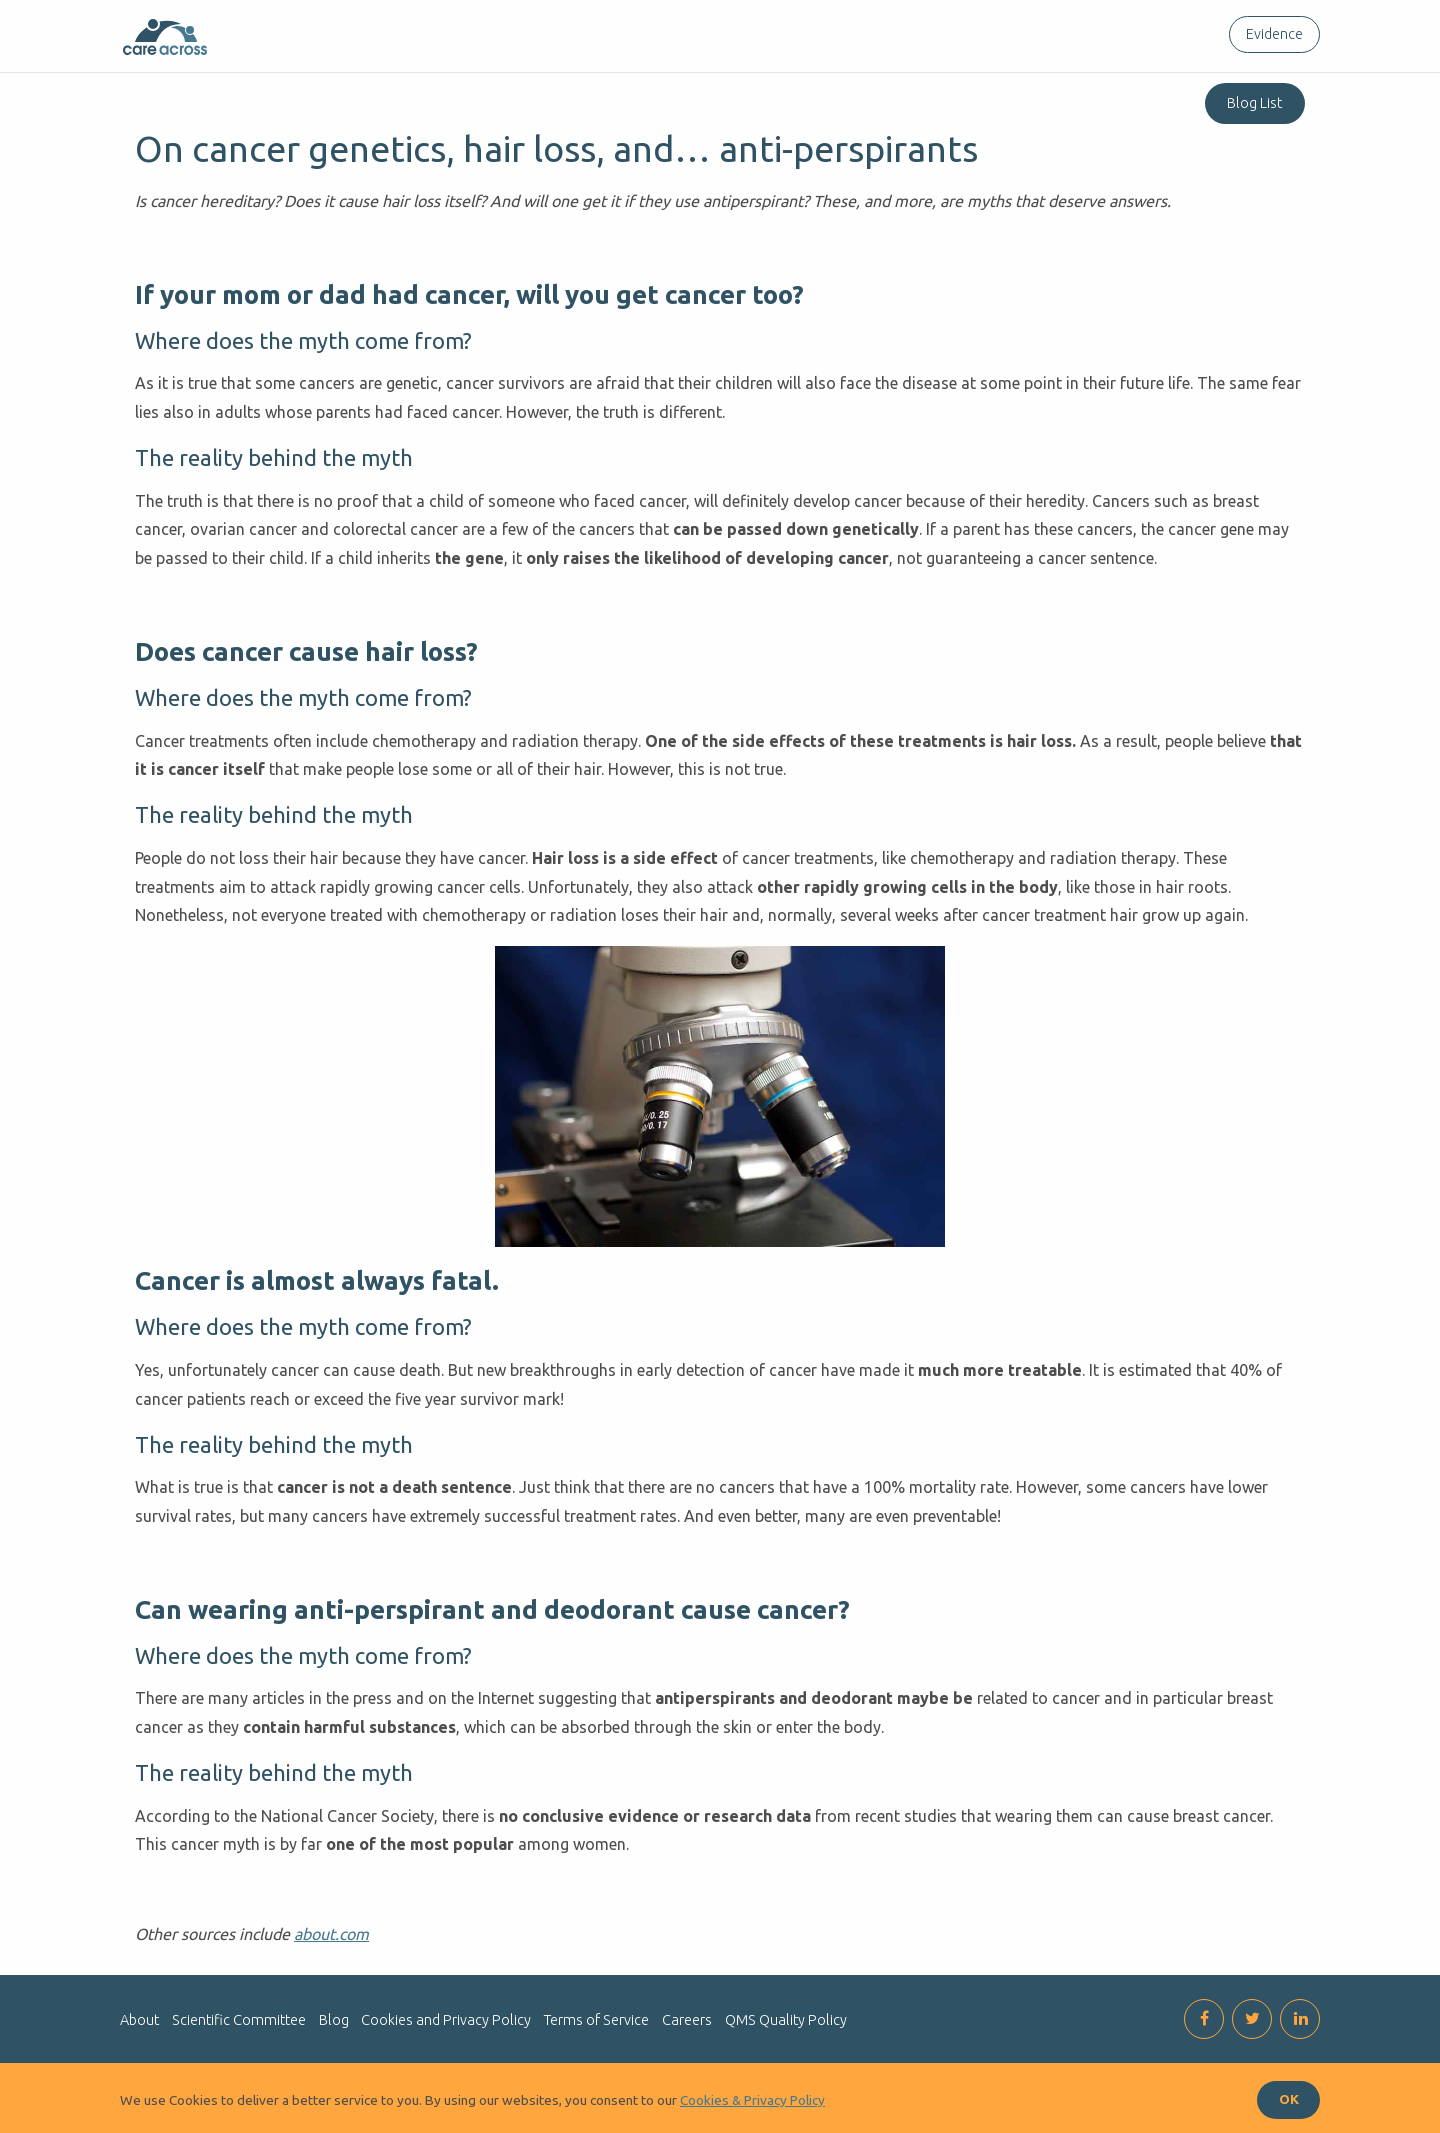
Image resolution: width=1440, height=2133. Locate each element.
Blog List (1254, 103)
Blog (334, 2020)
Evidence (1274, 34)
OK (1289, 2099)
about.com (331, 1934)
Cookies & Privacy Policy (752, 2100)
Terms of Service (596, 2020)
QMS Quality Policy (786, 2020)
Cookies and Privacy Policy (446, 2020)
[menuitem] (1270, 34)
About (139, 2020)
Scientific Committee (239, 2020)
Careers (687, 2020)
